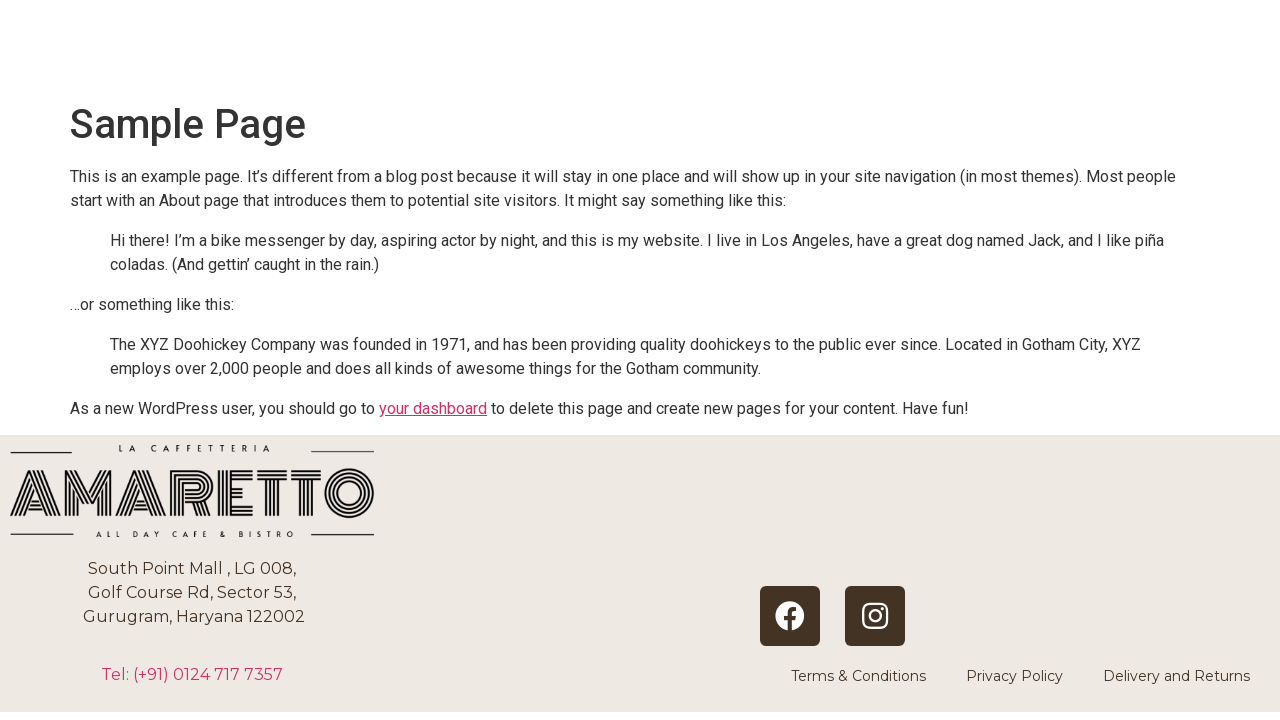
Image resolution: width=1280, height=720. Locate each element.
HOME (685, 59)
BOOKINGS (982, 59)
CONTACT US (1157, 59)
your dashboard (433, 408)
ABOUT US (821, 59)
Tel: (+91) (192, 674)
